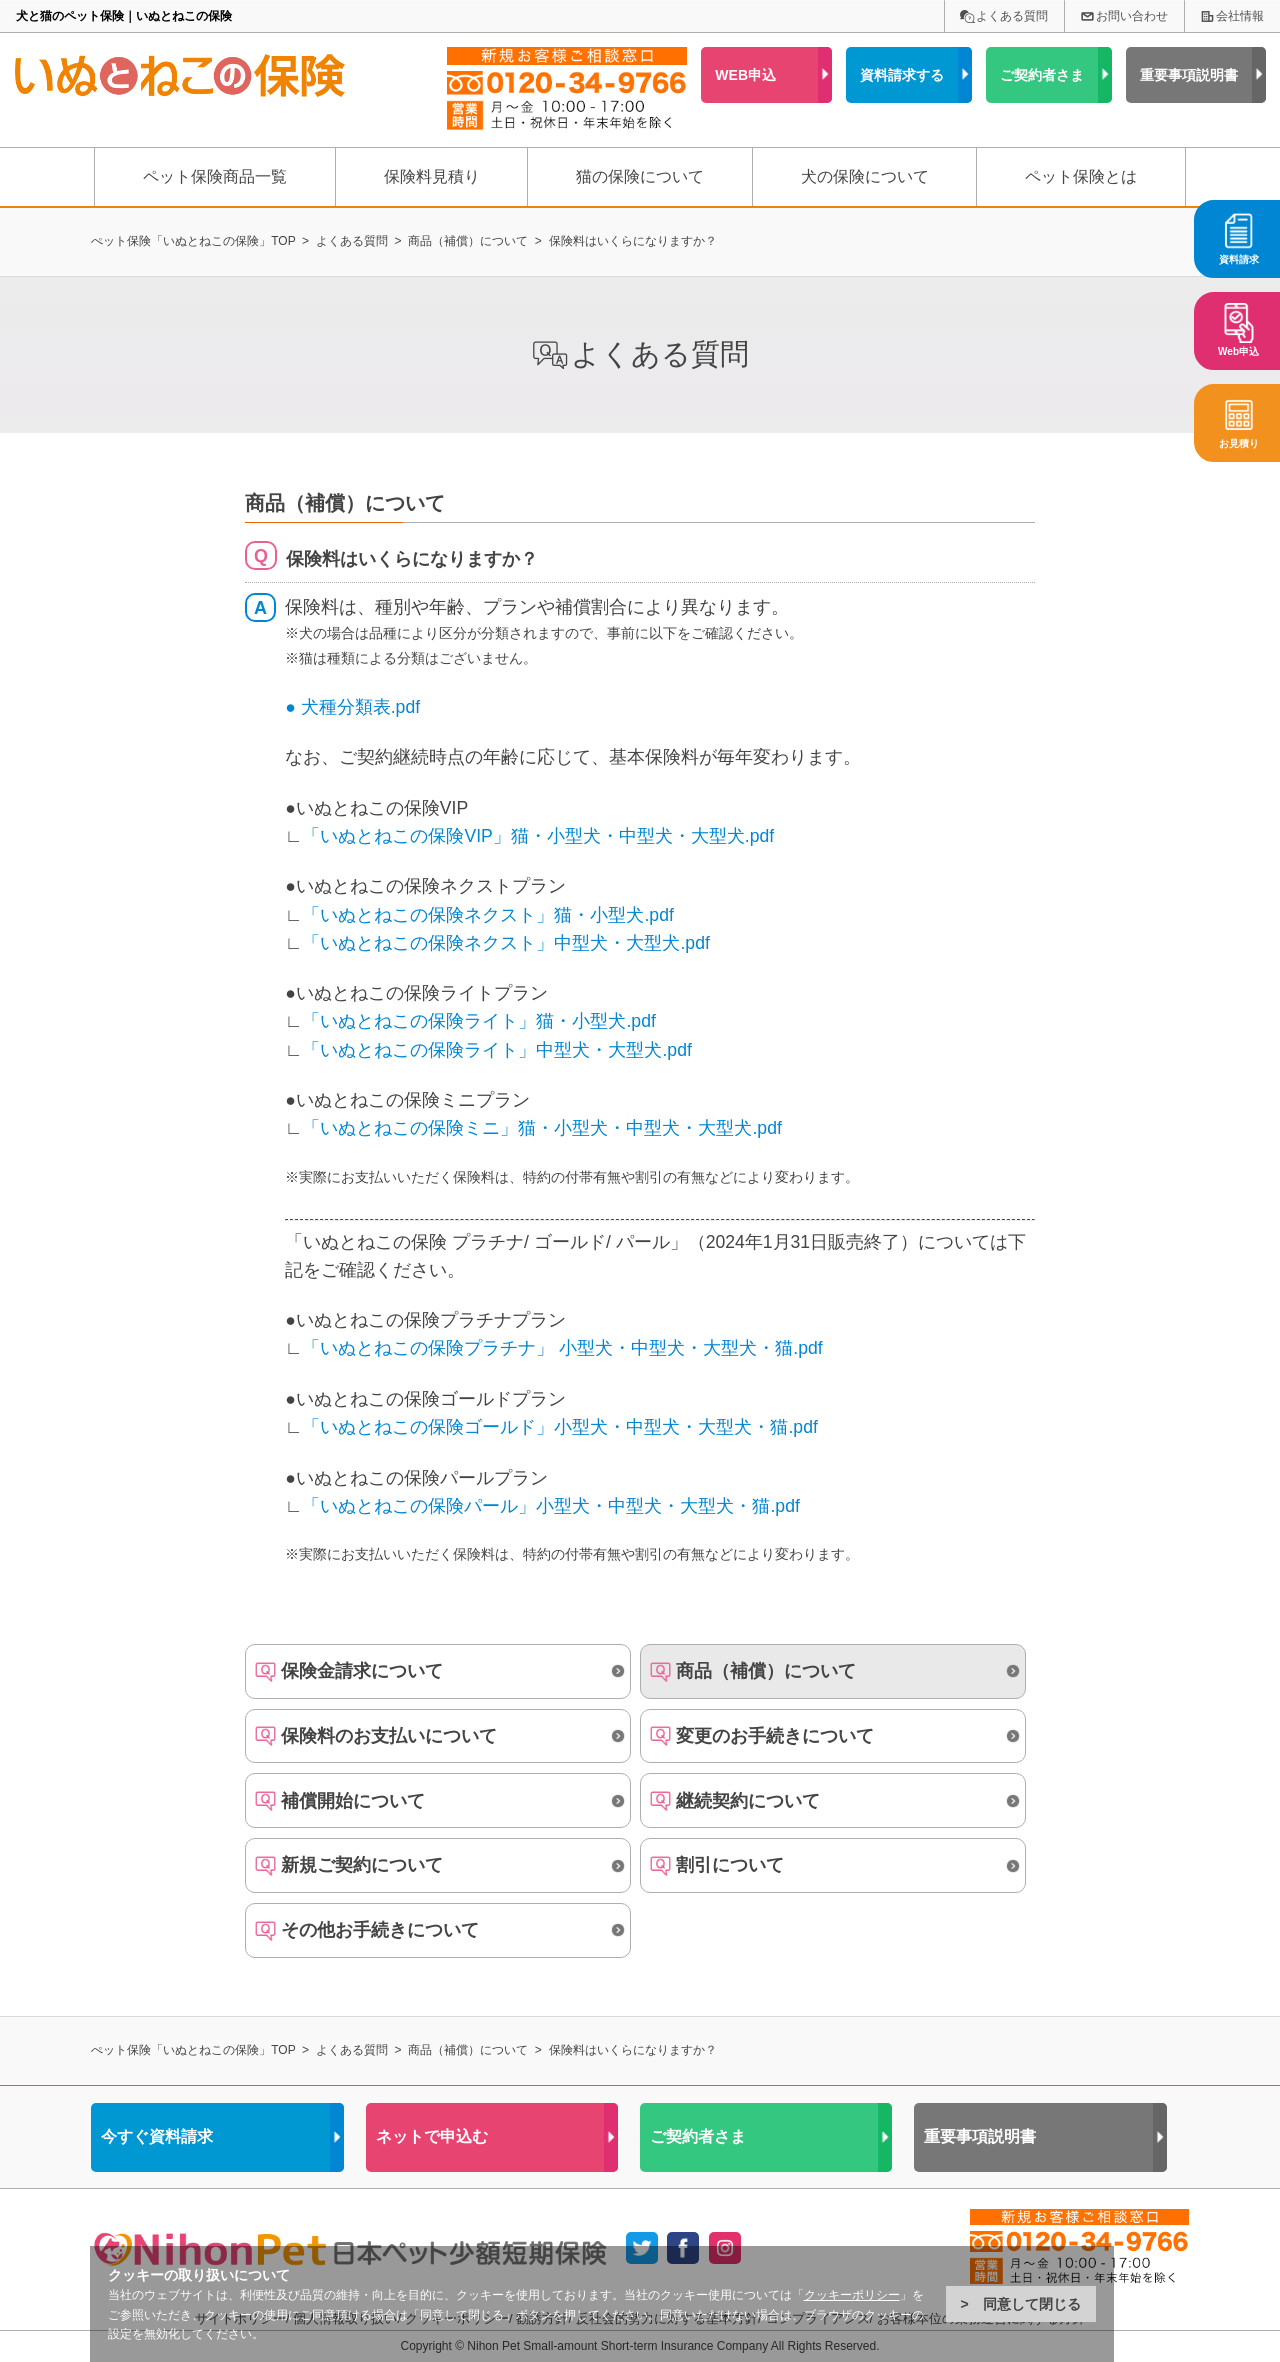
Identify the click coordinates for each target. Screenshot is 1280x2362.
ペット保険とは (1081, 176)
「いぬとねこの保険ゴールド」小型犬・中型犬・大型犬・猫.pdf (559, 1427)
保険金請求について (362, 1671)
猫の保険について (640, 176)
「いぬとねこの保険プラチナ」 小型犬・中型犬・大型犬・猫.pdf (562, 1348)
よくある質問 (1012, 16)
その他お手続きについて (380, 1930)
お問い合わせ (1132, 16)
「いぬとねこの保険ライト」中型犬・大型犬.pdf (496, 1050)
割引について (730, 1865)
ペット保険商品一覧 (215, 176)
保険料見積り (431, 176)
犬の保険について (865, 176)
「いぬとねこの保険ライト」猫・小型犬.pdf (478, 1021)
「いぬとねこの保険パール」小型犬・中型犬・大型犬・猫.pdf (550, 1506)
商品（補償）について (766, 1671)
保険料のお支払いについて (389, 1736)
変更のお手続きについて (775, 1736)
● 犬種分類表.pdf (352, 707)
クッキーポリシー (852, 2295)
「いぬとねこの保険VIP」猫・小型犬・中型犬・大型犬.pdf (538, 836)
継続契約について (748, 1801)
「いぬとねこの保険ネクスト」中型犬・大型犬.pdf (505, 943)
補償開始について (353, 1801)
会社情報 (1240, 16)
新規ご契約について (362, 1865)
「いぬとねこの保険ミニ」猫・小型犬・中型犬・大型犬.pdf (541, 1128)
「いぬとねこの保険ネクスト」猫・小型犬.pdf (487, 915)
